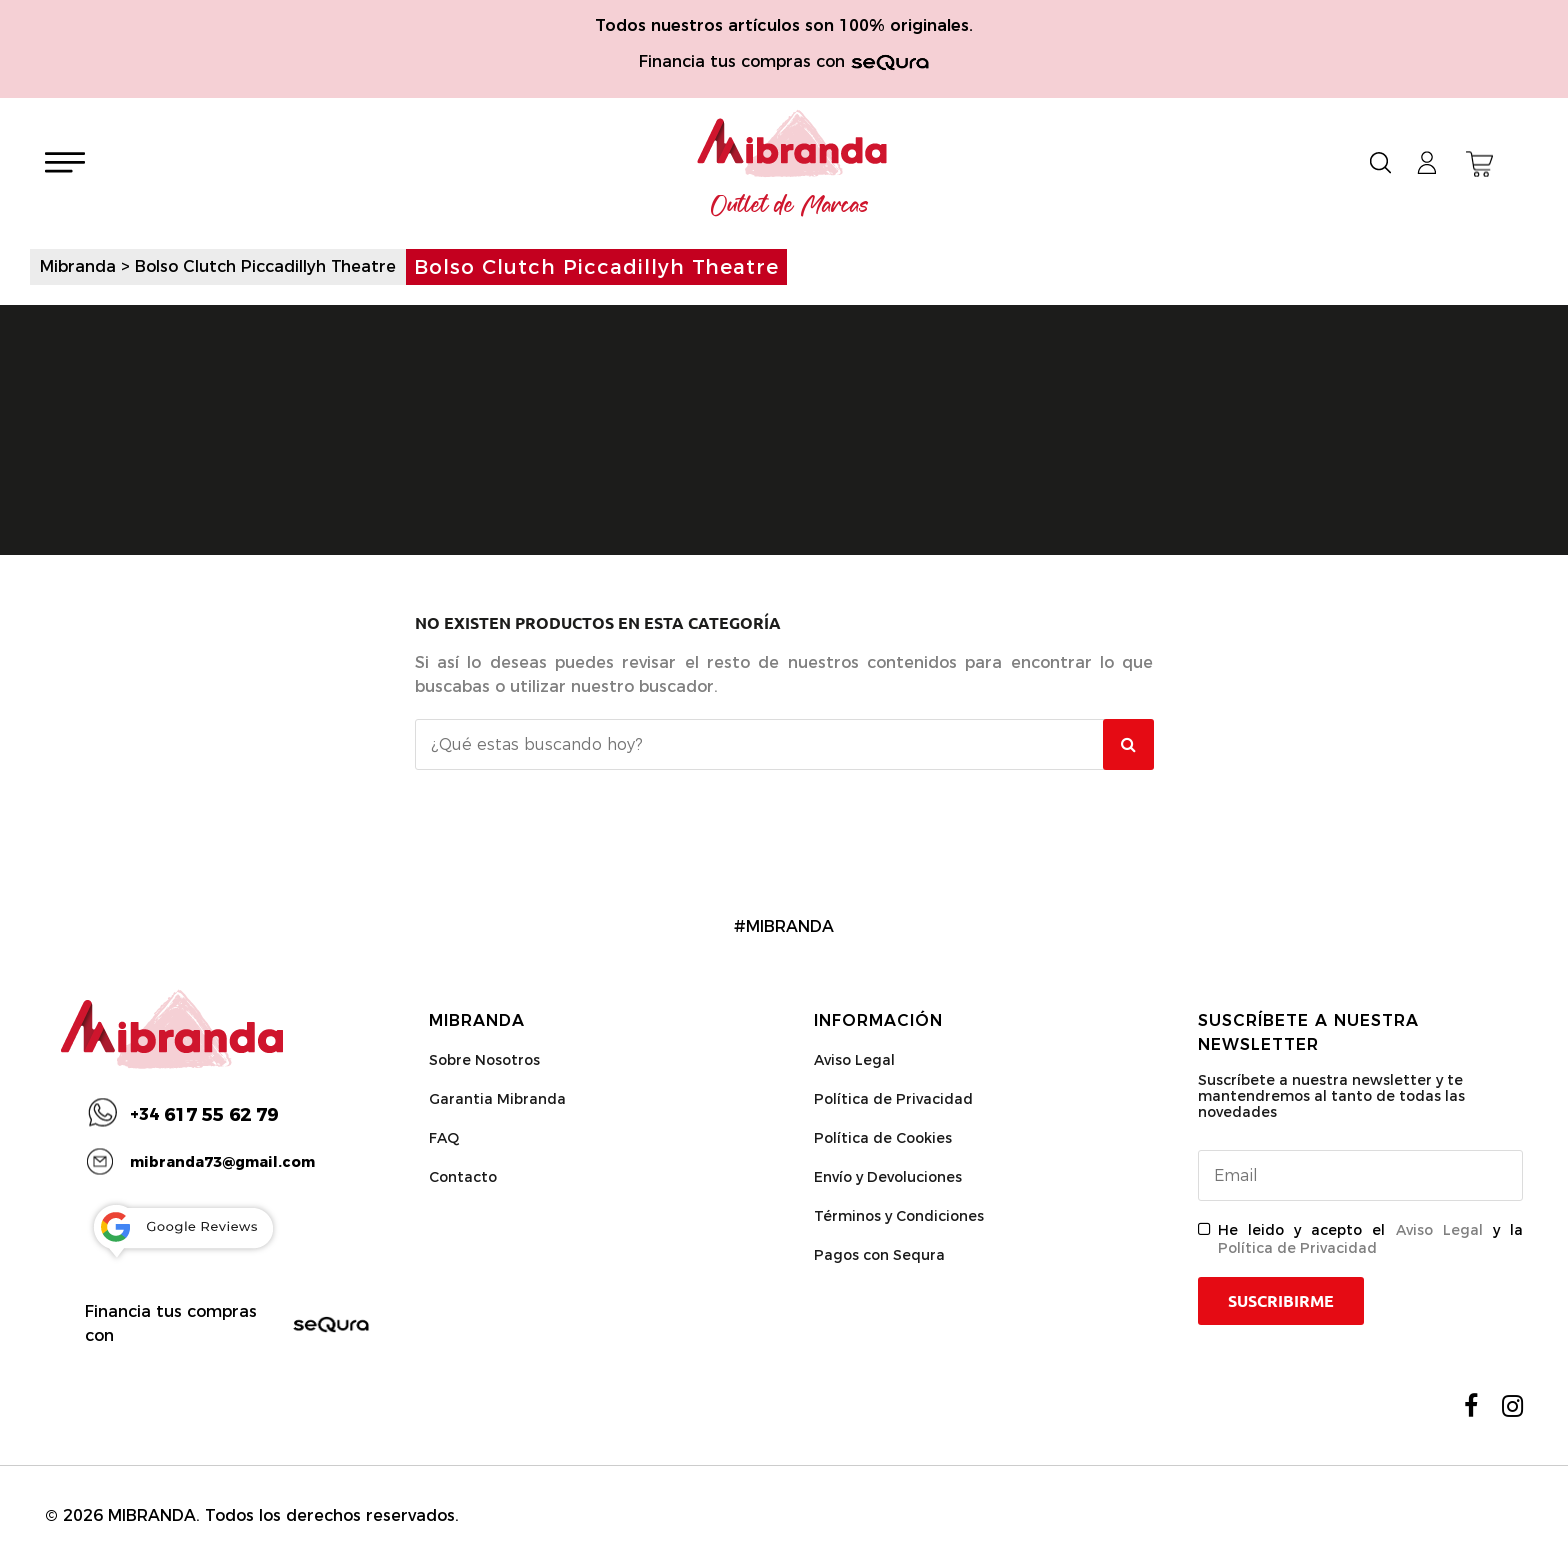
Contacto (463, 1177)
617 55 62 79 (204, 1115)
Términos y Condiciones (899, 1216)
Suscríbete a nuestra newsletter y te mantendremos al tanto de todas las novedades (1331, 1096)
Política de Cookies (883, 1138)
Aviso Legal (854, 1060)
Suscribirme (1281, 1301)
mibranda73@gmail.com (222, 1162)
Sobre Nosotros (484, 1060)
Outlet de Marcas (790, 206)
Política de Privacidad (893, 1099)
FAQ (444, 1138)
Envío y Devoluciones (888, 1177)
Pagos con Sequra (879, 1255)
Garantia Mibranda (497, 1099)
